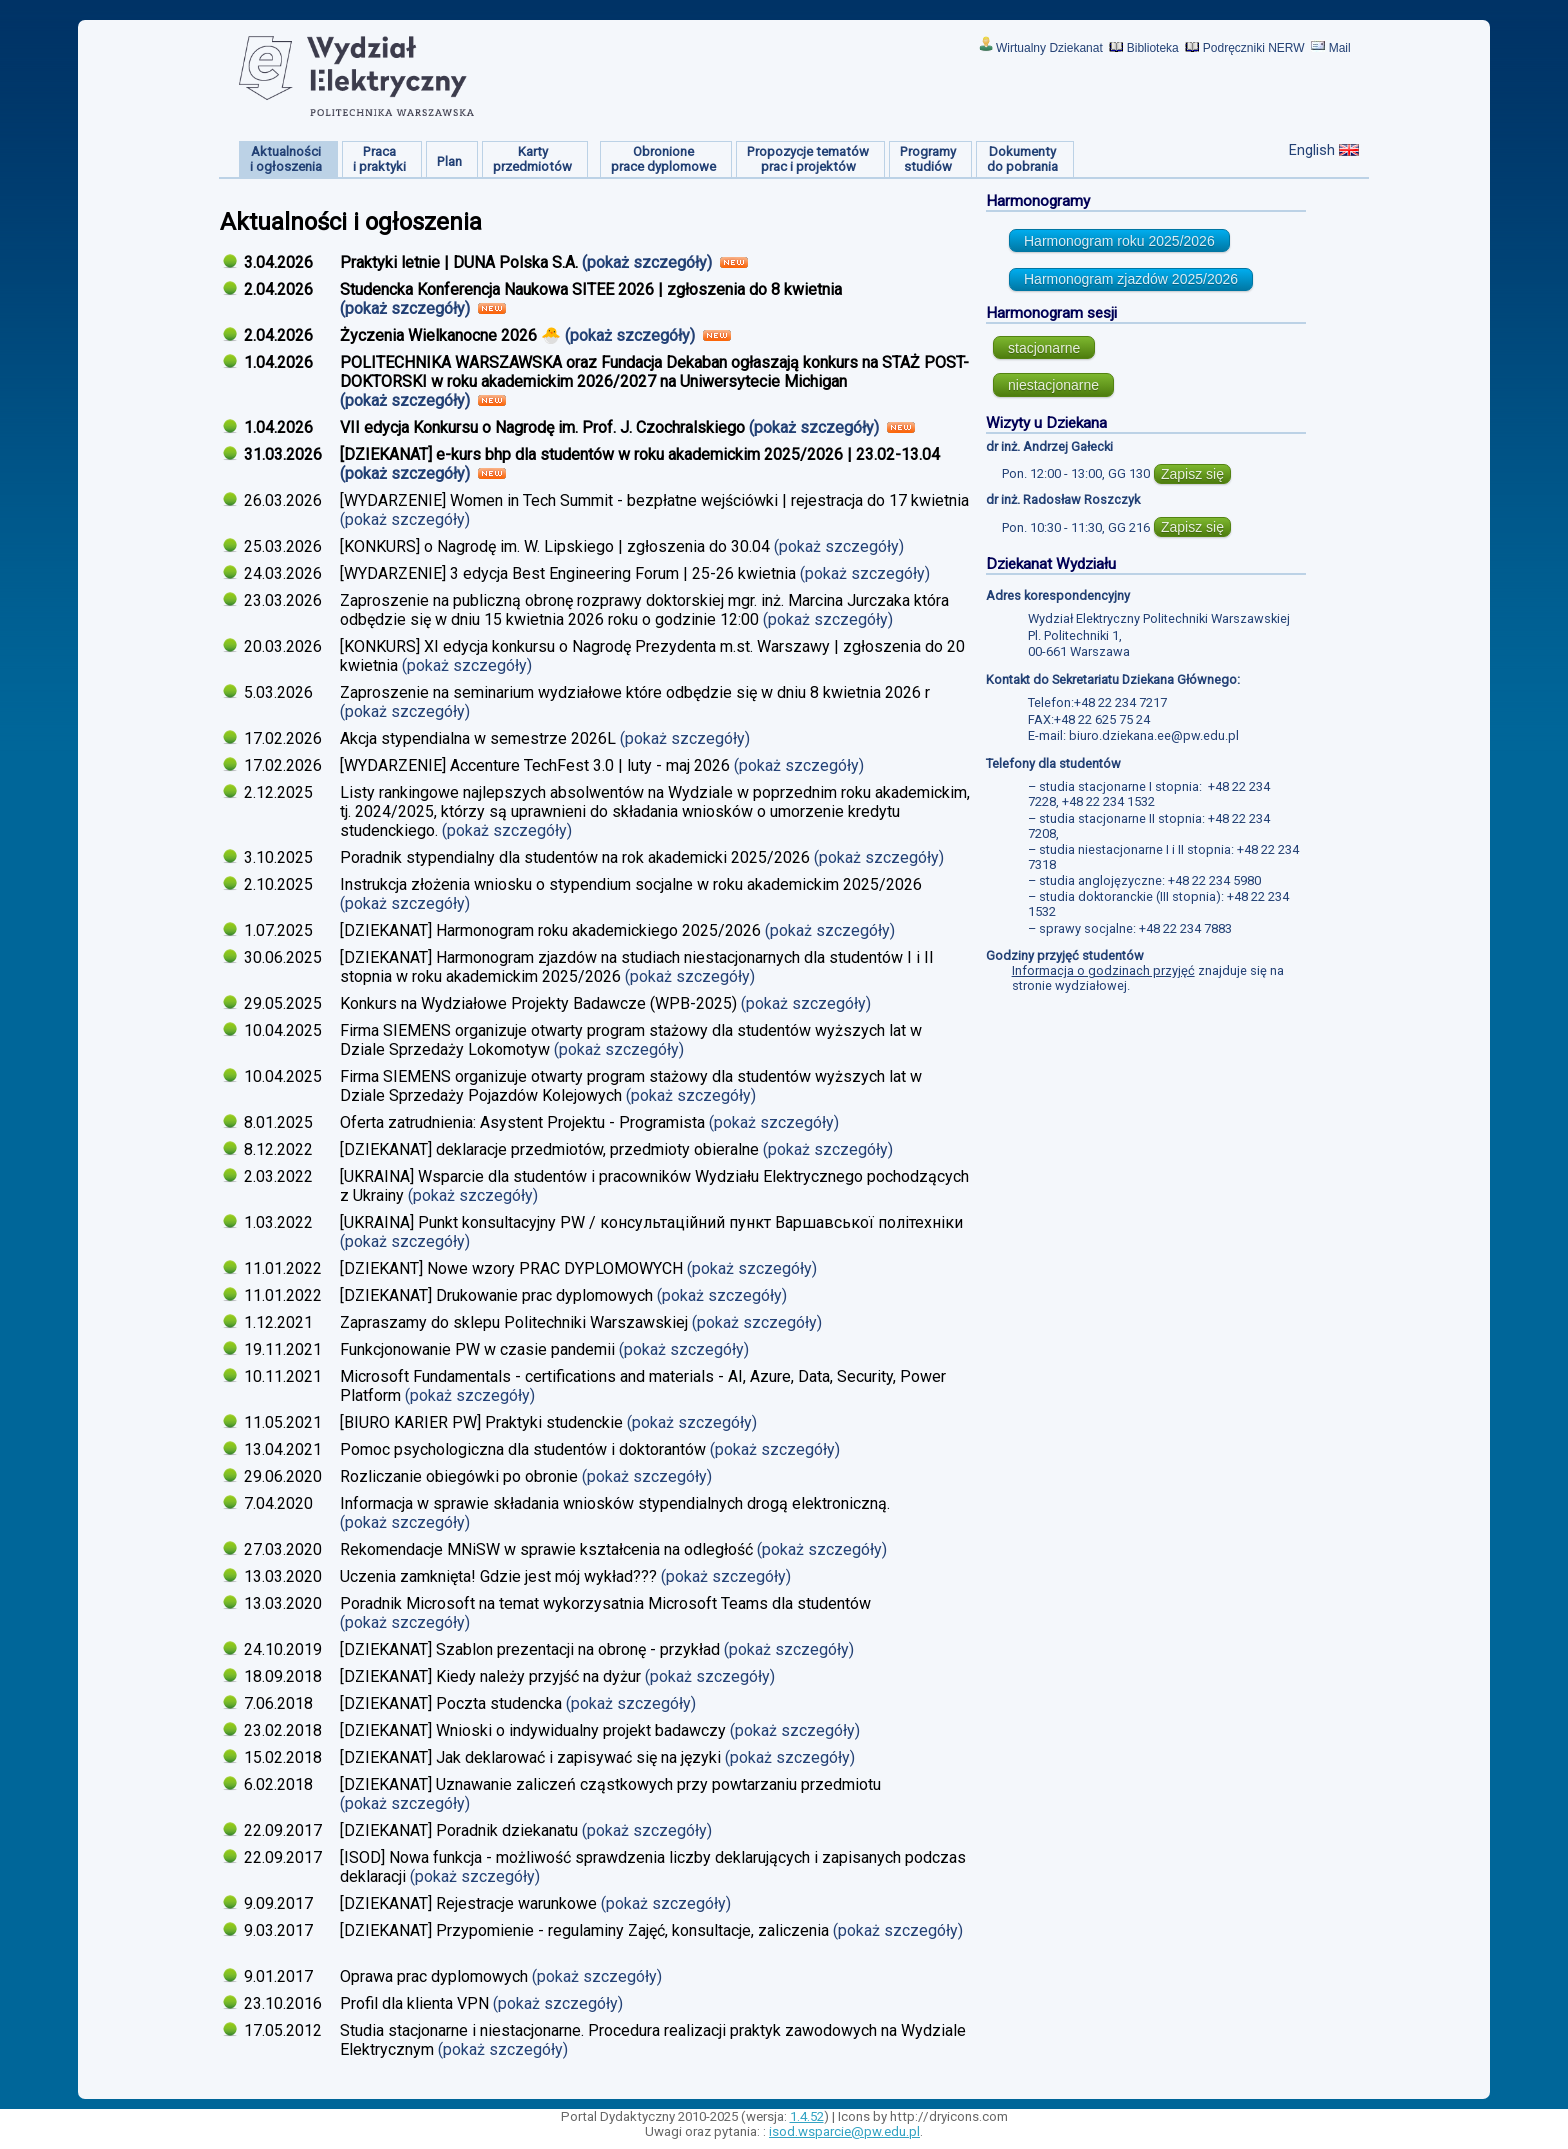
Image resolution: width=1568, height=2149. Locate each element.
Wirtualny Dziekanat (1049, 48)
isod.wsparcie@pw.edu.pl (844, 2131)
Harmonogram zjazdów (1131, 279)
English (1312, 150)
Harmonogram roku (1119, 241)
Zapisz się (1192, 474)
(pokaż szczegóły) (649, 262)
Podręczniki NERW (1254, 48)
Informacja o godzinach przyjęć (1103, 970)
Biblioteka (1153, 48)
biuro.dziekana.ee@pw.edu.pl (1154, 735)
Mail (1340, 48)
